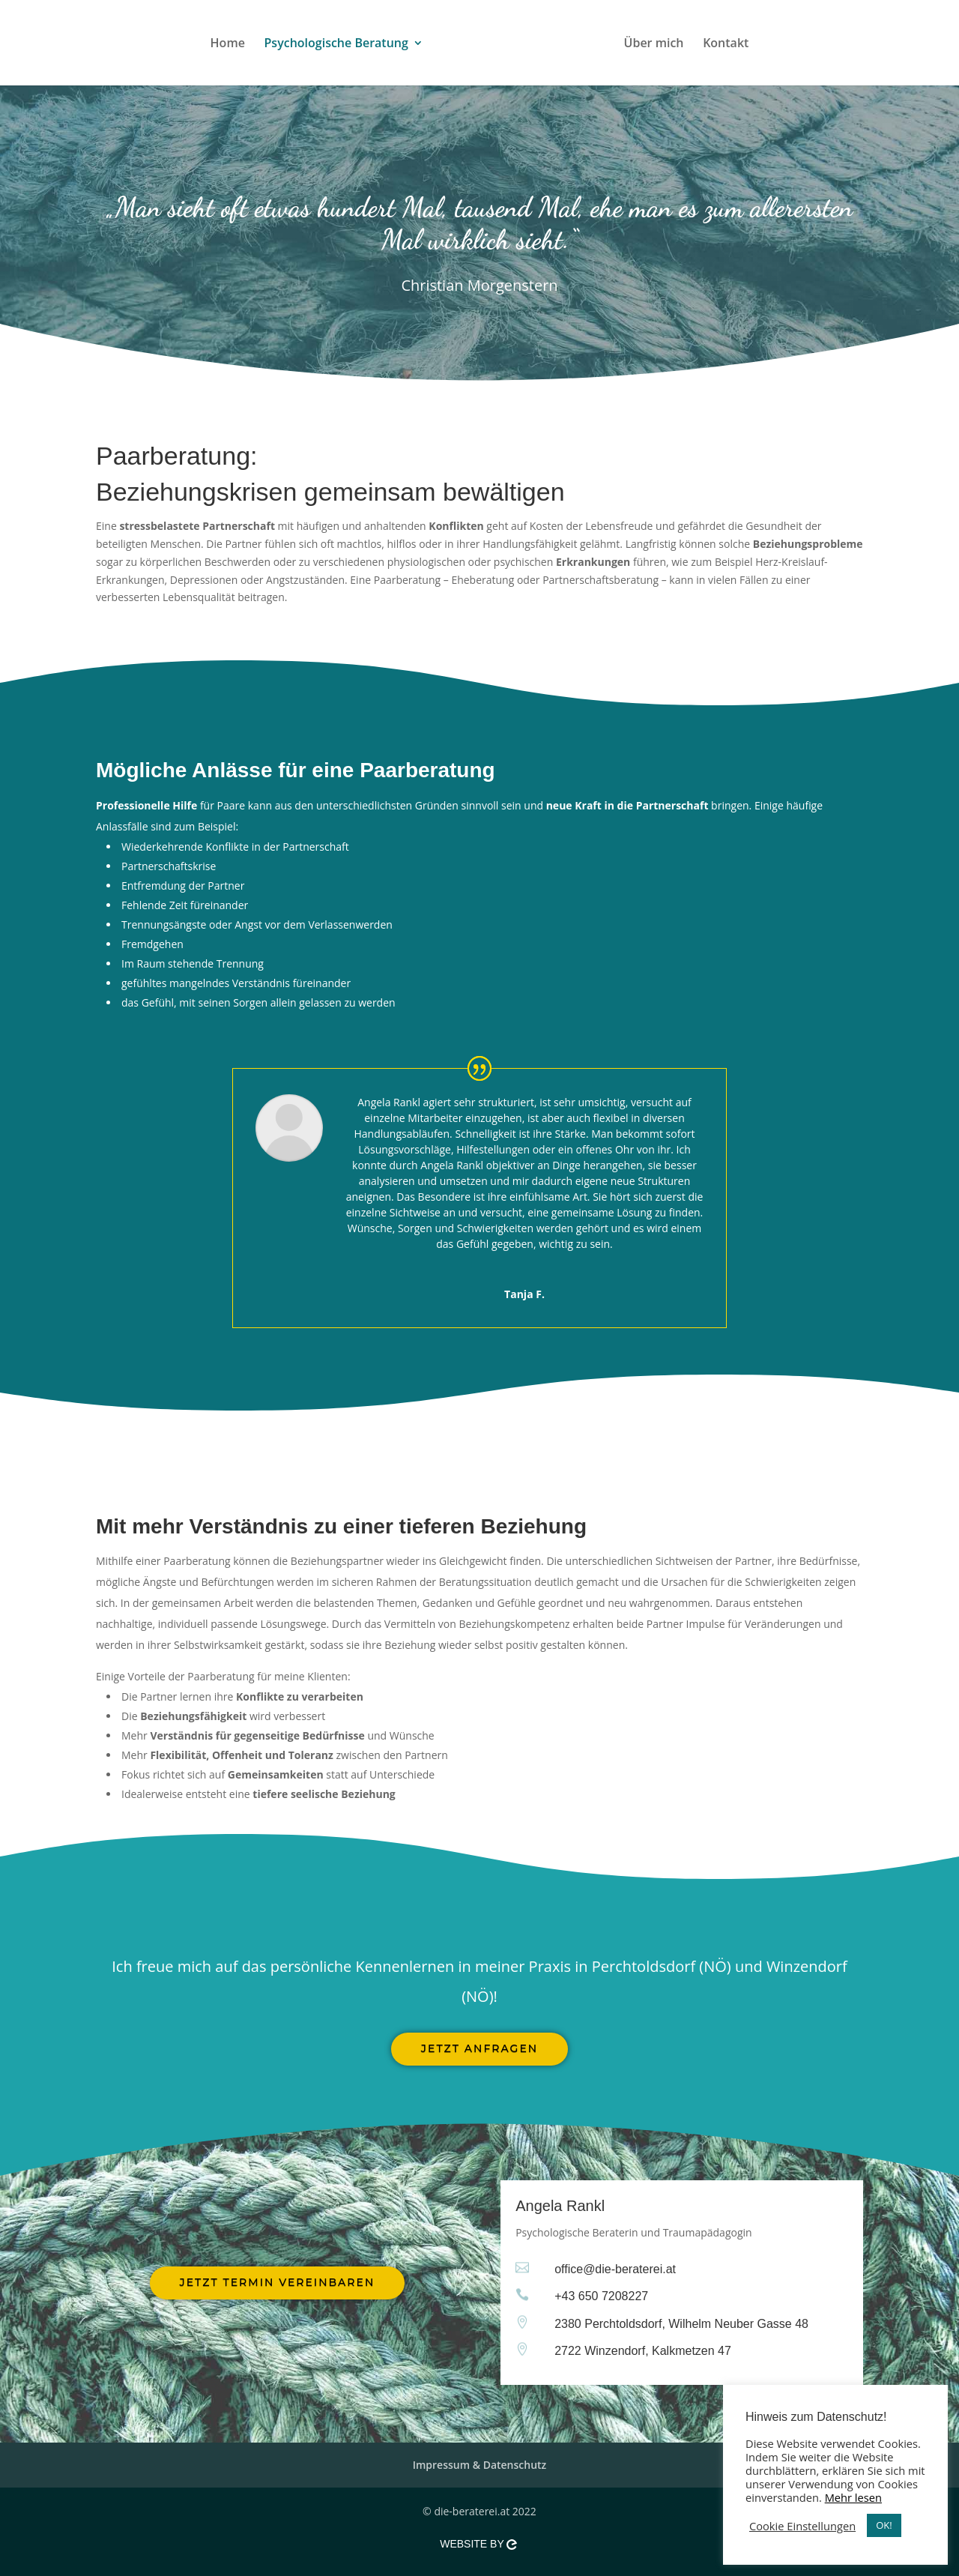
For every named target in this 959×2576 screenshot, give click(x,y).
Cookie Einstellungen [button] (802, 2526)
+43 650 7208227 (601, 2296)
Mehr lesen (853, 2497)
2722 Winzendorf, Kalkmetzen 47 (642, 2350)
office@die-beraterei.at (615, 2269)
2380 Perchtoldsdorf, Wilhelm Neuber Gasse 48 (681, 2323)
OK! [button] (884, 2525)
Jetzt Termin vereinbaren (277, 2282)
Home (200, 44)
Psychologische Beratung (309, 44)
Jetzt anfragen (479, 2048)
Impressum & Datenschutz (480, 2465)
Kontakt (753, 44)
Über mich (682, 44)
